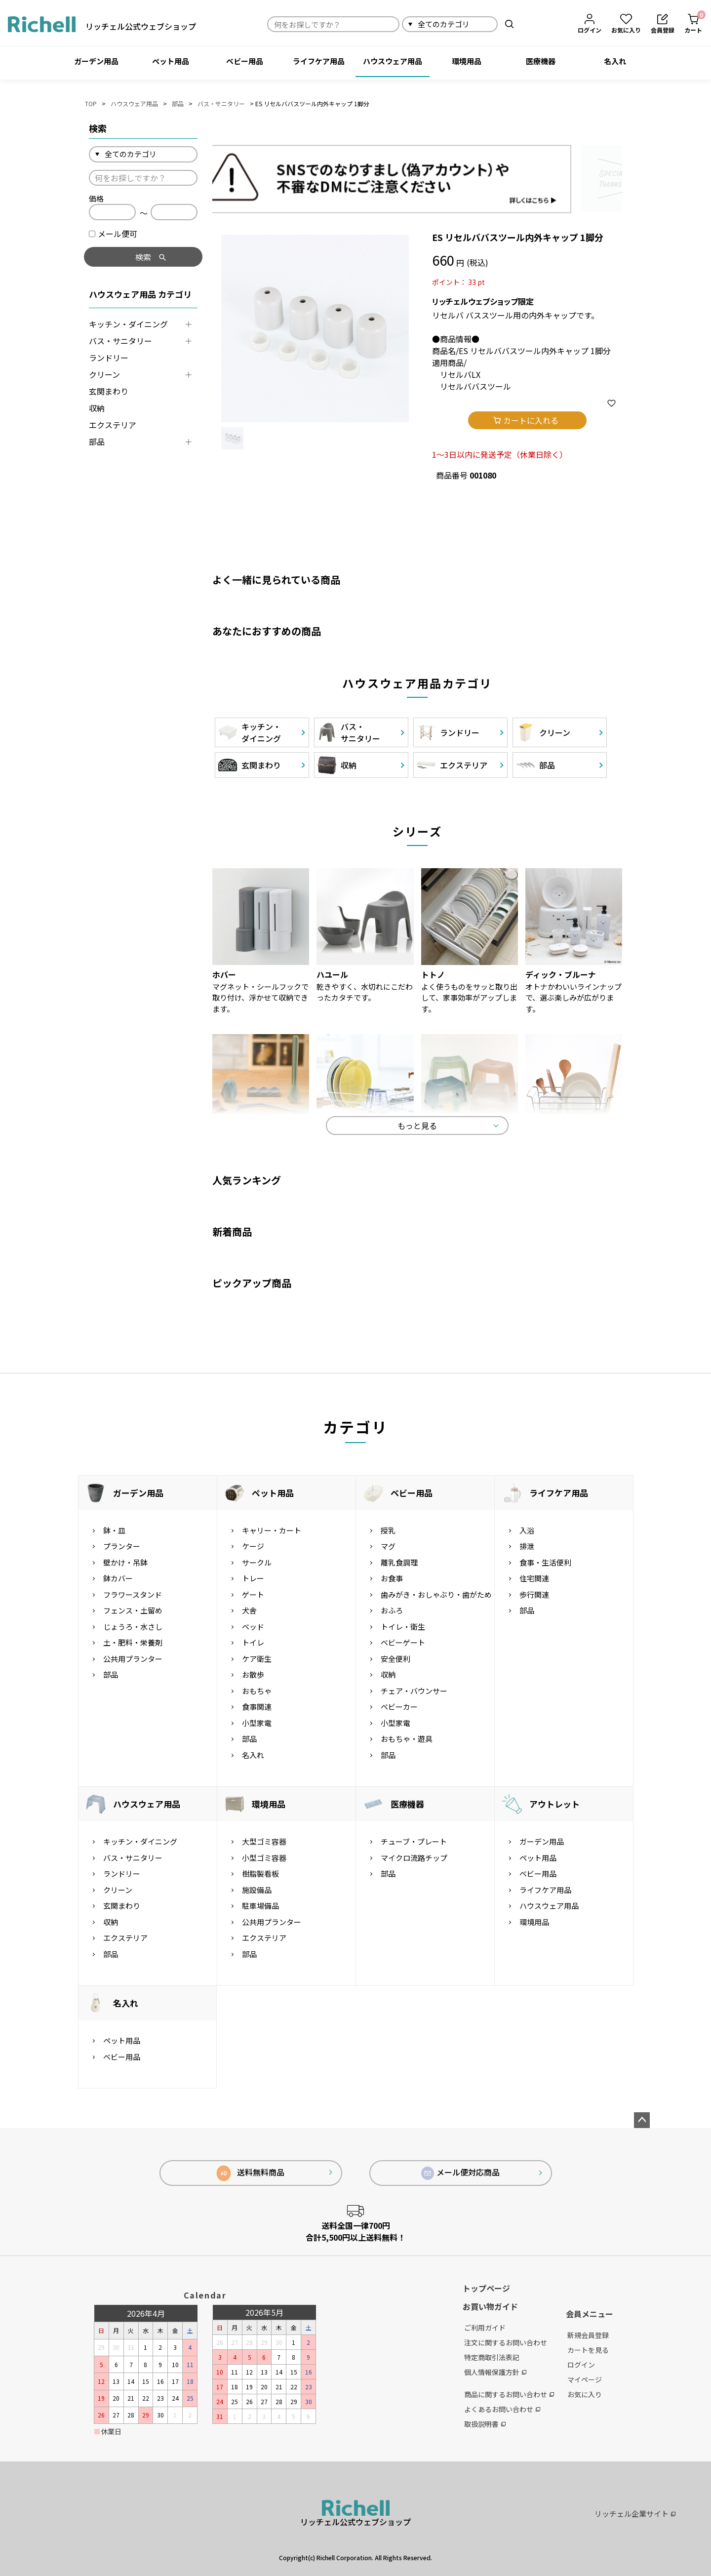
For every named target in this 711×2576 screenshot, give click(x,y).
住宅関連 (534, 1578)
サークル (257, 1562)
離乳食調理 (399, 1562)
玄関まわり (108, 391)
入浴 (526, 1530)
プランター (121, 1546)
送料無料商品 (250, 2173)
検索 (509, 24)
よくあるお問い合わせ (502, 2409)
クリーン (104, 374)
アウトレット (554, 1804)
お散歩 (253, 1675)
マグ (388, 1546)
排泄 (526, 1546)
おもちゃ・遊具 (407, 1739)
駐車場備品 (260, 1906)
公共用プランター (132, 1658)
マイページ (584, 2380)
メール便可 (113, 234)
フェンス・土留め (132, 1611)
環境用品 (466, 61)
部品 (178, 103)
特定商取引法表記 (491, 2357)
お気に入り (584, 2395)
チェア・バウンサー (414, 1691)
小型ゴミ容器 (264, 1857)
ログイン (581, 2365)
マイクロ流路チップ (414, 1857)
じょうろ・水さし (132, 1626)
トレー (253, 1578)
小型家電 (257, 1723)
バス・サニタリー (221, 103)
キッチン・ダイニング (128, 324)
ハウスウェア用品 (392, 61)
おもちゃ (257, 1691)
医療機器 (540, 61)
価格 (96, 198)
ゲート (253, 1594)
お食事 (392, 1578)
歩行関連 (534, 1594)
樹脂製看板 (260, 1874)
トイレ (253, 1643)
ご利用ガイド (485, 2328)
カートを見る (588, 2350)
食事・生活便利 (545, 1562)
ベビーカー (399, 1707)
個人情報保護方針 (495, 2372)
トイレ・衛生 (403, 1626)
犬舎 (249, 1611)
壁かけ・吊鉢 (125, 1562)
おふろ (392, 1611)
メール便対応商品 (460, 2173)
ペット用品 (170, 61)
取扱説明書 (485, 2424)
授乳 (388, 1530)
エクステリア (112, 425)
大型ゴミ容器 (264, 1842)
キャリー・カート (271, 1530)
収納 (97, 408)
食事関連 (257, 1707)
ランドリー (108, 357)
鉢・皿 (114, 1530)
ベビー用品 (244, 61)
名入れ (615, 61)
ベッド (253, 1626)
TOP (91, 103)
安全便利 (395, 1658)
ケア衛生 (257, 1658)
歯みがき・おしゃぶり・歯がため (436, 1594)
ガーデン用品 (96, 61)
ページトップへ (642, 2121)
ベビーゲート (403, 1643)
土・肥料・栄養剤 (132, 1643)
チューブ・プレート (414, 1842)
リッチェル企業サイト (634, 2514)
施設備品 (257, 1890)
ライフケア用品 (319, 61)
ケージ (253, 1546)
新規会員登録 (588, 2335)
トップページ (486, 2288)
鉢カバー (118, 1578)
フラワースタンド (132, 1594)
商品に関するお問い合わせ (509, 2394)
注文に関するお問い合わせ (505, 2342)
